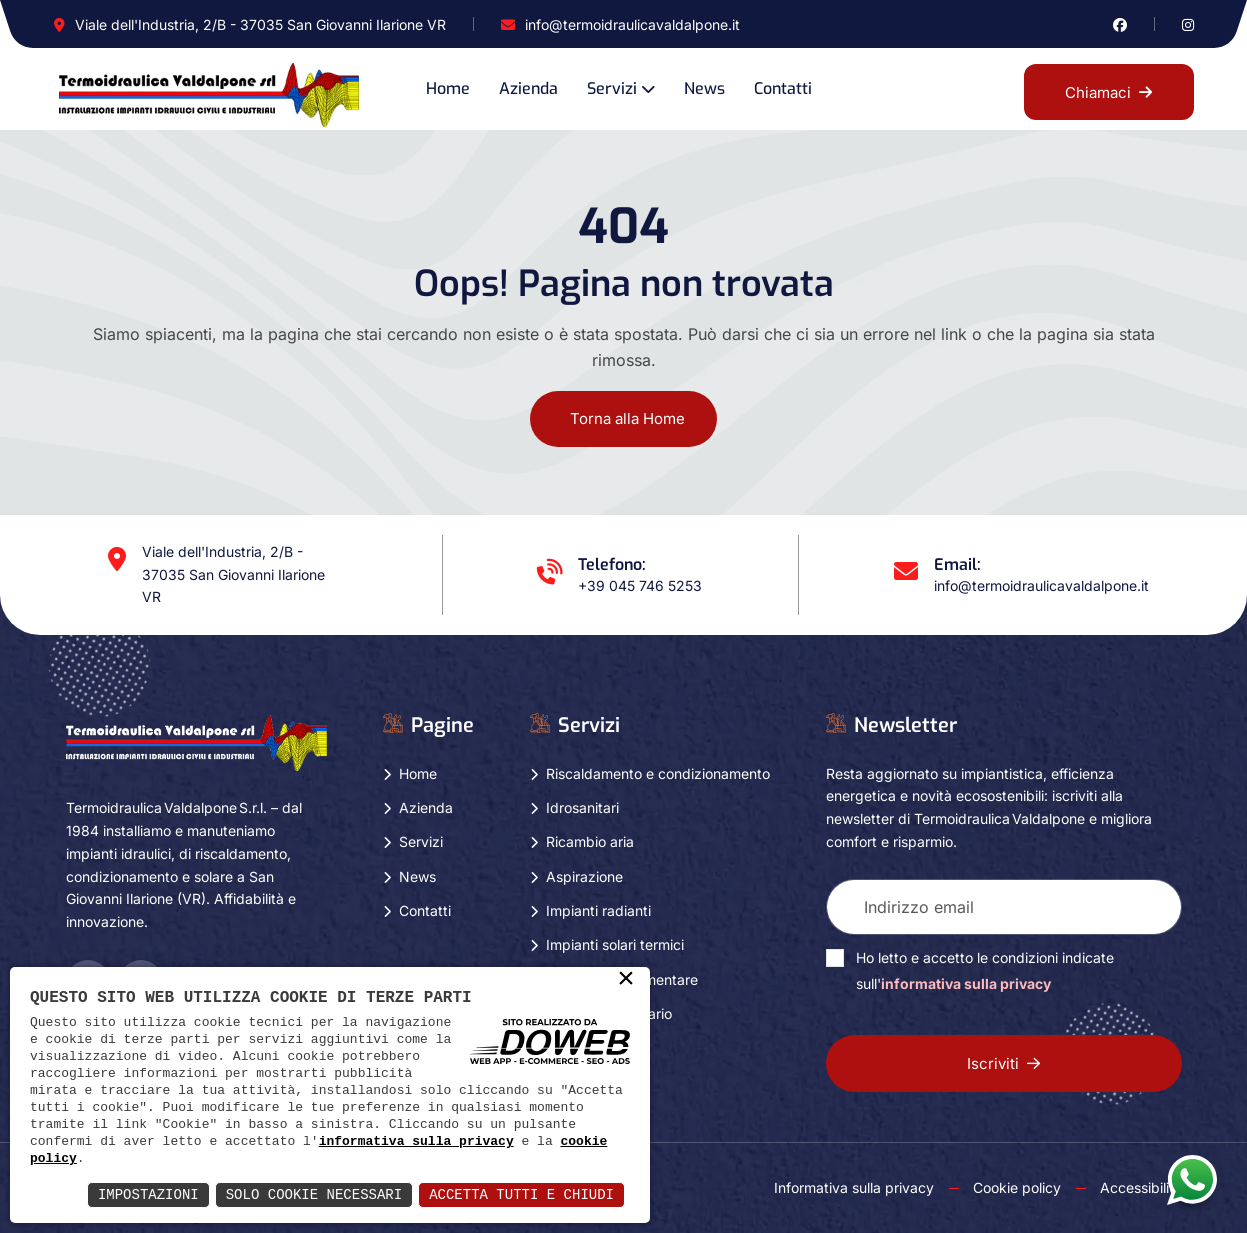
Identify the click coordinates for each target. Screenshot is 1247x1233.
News (704, 88)
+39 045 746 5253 (640, 585)
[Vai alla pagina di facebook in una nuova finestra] (1120, 24)
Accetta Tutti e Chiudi (521, 1194)
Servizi (612, 88)
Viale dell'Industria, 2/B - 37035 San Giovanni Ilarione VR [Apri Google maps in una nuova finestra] (260, 24)
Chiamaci (1108, 92)
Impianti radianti (598, 910)
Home (448, 88)
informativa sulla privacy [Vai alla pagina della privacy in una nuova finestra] (966, 983)
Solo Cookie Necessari (314, 1194)
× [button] (626, 980)
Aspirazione (584, 876)
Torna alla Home (627, 418)
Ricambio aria (590, 841)
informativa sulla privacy (416, 1141)
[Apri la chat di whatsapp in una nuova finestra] (1192, 1179)
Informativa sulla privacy (854, 1187)
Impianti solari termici (615, 944)
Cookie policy (1017, 1187)
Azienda (528, 88)
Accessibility (1141, 1187)
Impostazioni (148, 1194)
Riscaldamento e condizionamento (658, 773)
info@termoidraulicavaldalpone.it (632, 24)
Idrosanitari (582, 807)
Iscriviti (1003, 1063)
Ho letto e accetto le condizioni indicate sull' (985, 970)
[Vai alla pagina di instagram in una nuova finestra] (1188, 24)
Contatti (783, 88)
